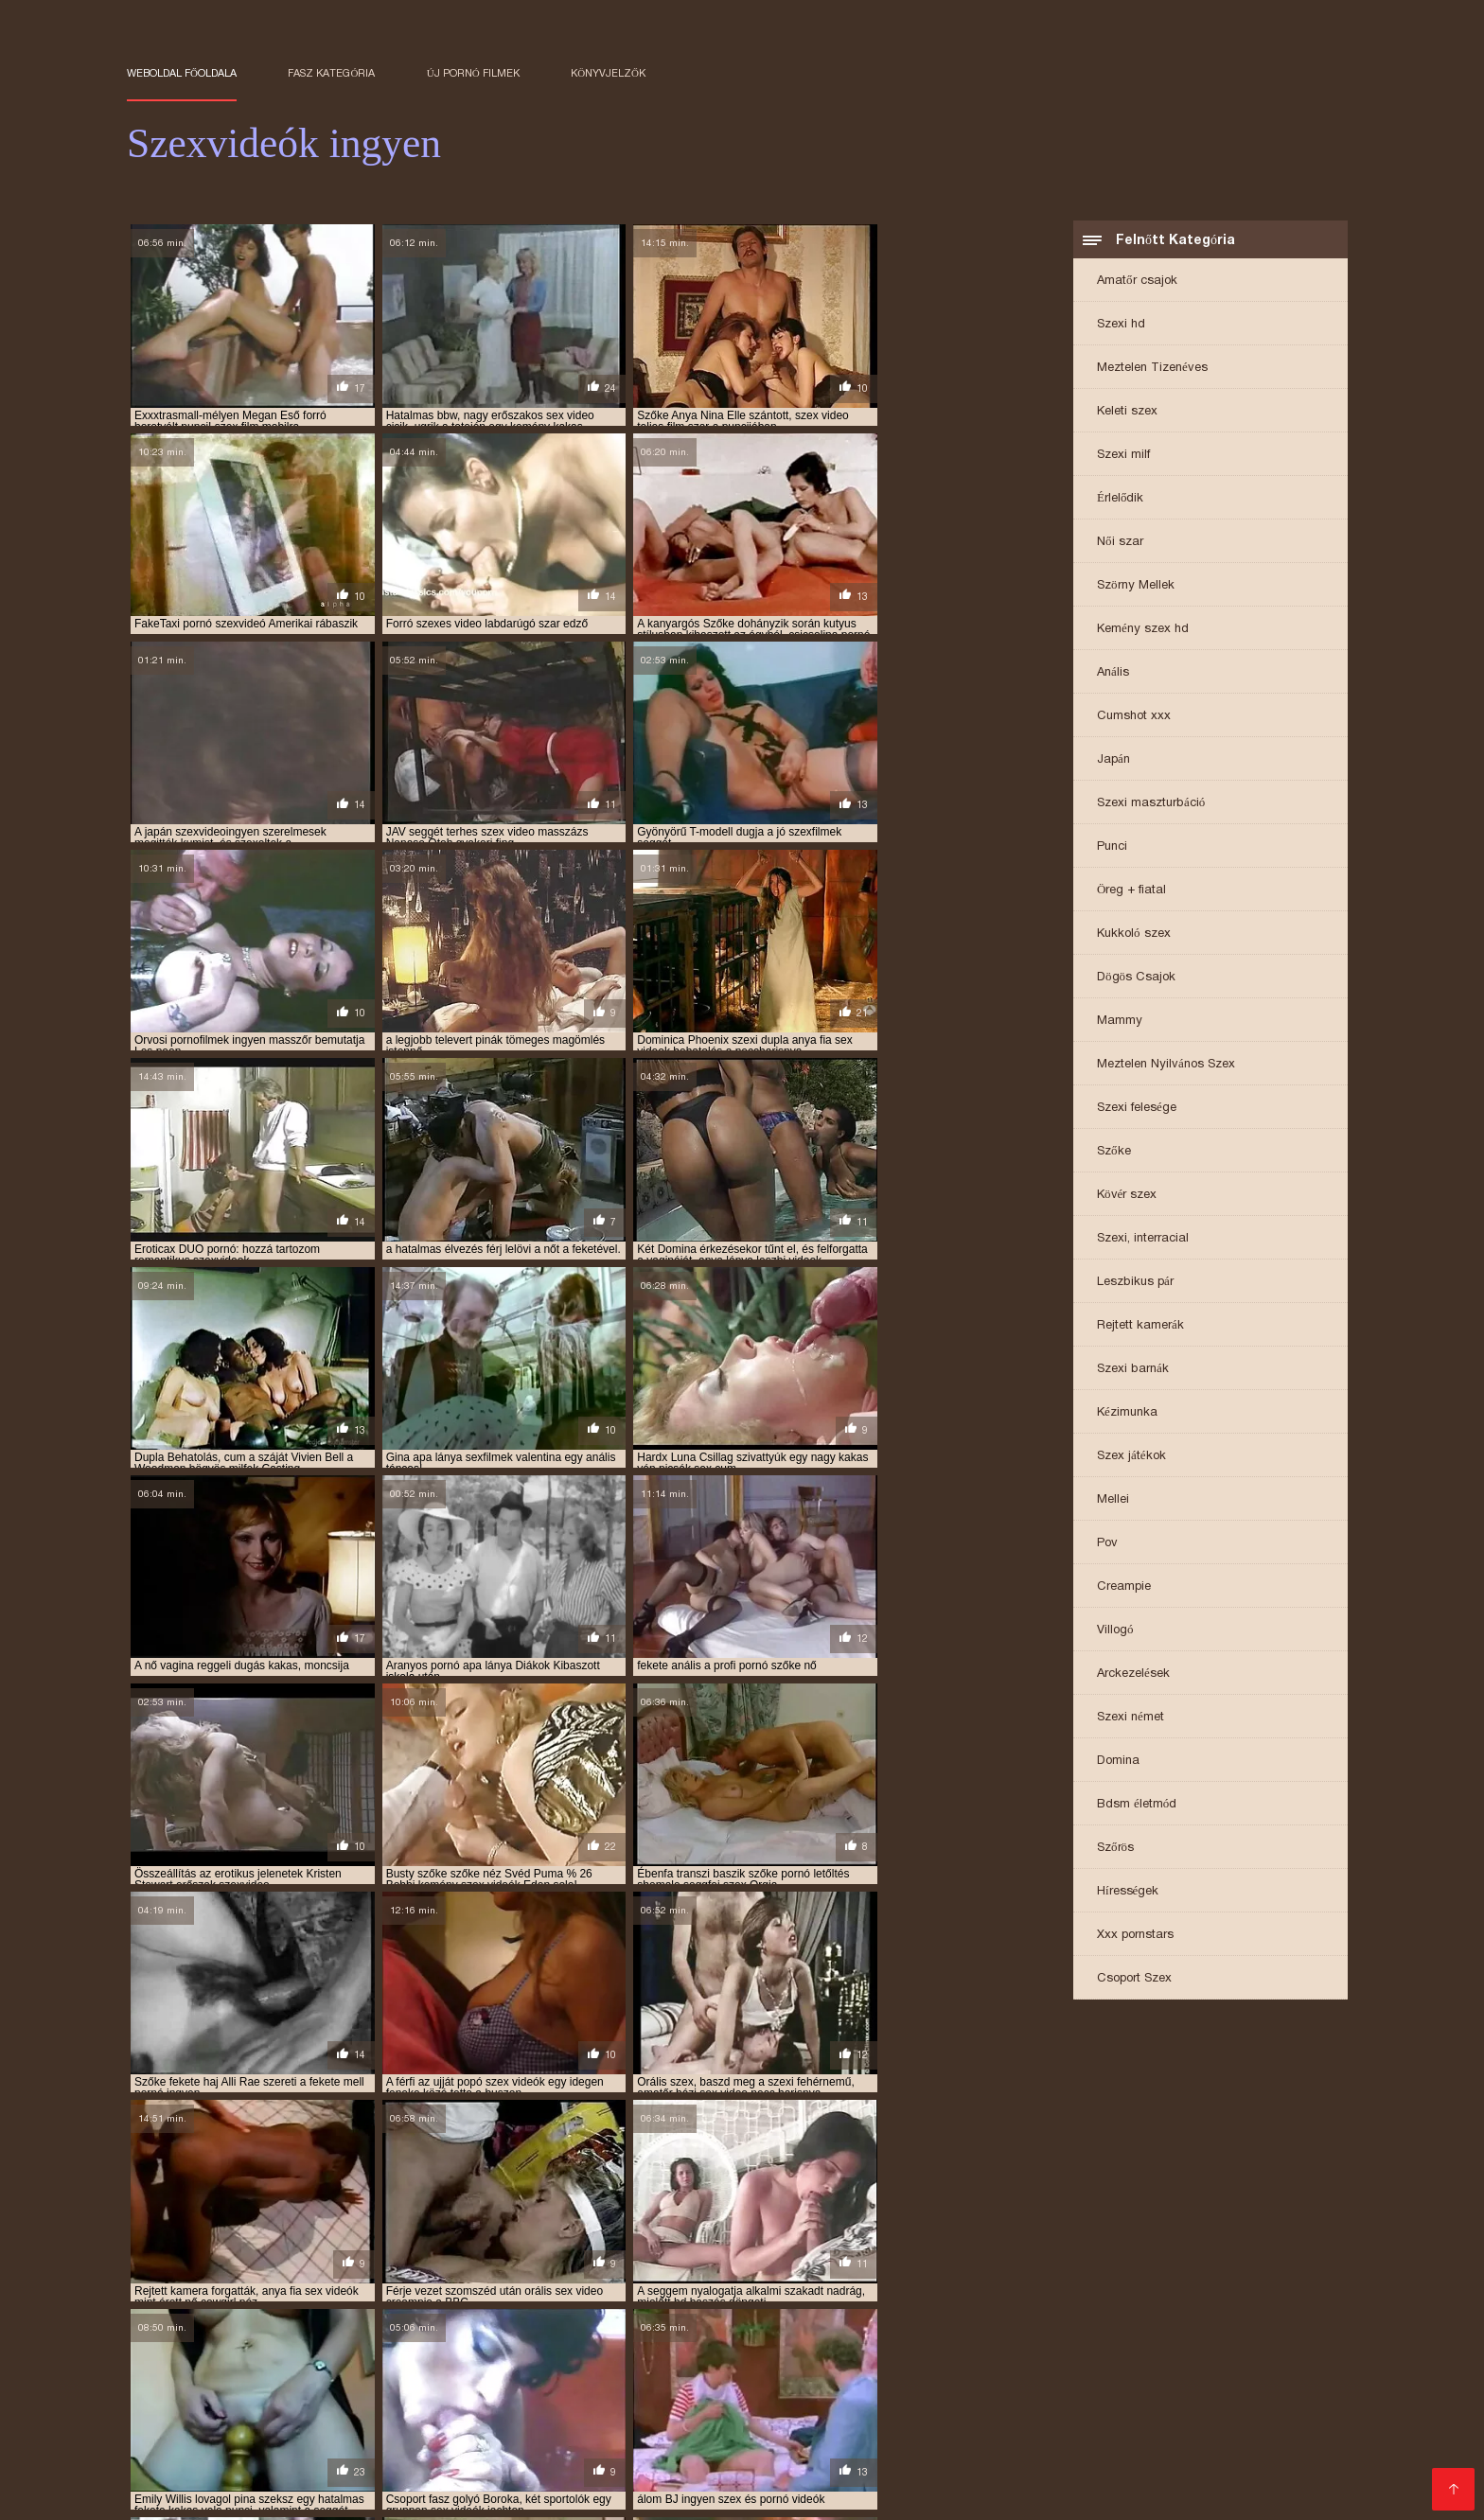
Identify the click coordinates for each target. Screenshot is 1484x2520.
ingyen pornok (258, 2358)
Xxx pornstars (1135, 1936)
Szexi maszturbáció (1151, 804)
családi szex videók (775, 2337)
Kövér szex (1127, 1196)
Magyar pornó (486, 2417)
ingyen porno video (1067, 2347)
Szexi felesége (1136, 1108)
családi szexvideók (1023, 2337)
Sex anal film (1242, 2448)
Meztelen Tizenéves (1152, 368)
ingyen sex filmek (544, 2358)
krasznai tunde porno (718, 2368)
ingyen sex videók (768, 2358)
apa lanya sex (254, 2337)
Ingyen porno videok (730, 2463)
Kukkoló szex (1134, 934)
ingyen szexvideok (364, 2368)
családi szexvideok (900, 2337)
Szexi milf (1123, 456)
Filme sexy (919, 2432)
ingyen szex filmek (1097, 2358)
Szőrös (1115, 1849)
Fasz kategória (331, 73)
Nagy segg (1308, 2493)
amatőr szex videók (183, 2327)
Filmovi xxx (164, 2402)
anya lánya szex (1121, 2327)
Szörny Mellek (1136, 586)
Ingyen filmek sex (972, 2402)
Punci (1112, 847)
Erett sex (1209, 2402)
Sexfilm (1265, 2432)
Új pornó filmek (473, 73)
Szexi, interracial (1143, 1239)
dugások (1287, 2337)
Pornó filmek (523, 2432)
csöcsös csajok (1135, 2337)
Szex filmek (249, 2417)
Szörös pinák (530, 2478)
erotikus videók (470, 2347)
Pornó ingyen (963, 2448)
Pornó (1117, 2478)
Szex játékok (1131, 1457)
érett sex (434, 2493)
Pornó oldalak (853, 2463)
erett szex (1269, 2417)
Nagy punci (1050, 2478)
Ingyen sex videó (235, 2432)
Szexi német (1130, 1718)
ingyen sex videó (656, 2358)
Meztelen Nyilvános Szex (1166, 1065)
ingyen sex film (435, 2358)
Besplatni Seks (363, 2448)
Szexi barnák (1133, 1370)
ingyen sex (346, 2358)
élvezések (275, 2347)
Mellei (1113, 1500)
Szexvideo (394, 2417)
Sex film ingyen (681, 2417)
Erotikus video (1089, 2493)
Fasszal (322, 2417)
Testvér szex (876, 2478)
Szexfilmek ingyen (258, 2463)
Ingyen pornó (427, 2432)
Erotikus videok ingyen (602, 2448)
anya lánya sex (1017, 2327)
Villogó (1115, 1631)
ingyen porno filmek (937, 2347)
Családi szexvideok (1106, 2402)
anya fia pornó (549, 2327)
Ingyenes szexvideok (978, 2463)
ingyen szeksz (987, 2358)
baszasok (593, 2337)
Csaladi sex (966, 2478)
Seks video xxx (1067, 2448)
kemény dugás (598, 2368)
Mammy (1119, 1021)
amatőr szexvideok (436, 2327)
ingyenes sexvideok (487, 2368)
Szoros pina (581, 2417)
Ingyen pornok (469, 2448)
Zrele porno (547, 2402)
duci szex (1220, 2337)
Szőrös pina (613, 2432)
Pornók (294, 2493)
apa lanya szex (351, 2337)
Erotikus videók (774, 2478)
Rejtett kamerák (1140, 1326)
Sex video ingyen (708, 2493)
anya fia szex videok (665, 2327)
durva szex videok (179, 2347)
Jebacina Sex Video (1036, 2417)
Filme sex (1158, 2448)
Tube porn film (788, 2417)
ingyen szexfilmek (244, 2368)
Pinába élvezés (281, 2478)
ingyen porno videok (1198, 2347)
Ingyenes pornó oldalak (422, 2402)
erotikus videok (364, 2347)
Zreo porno (338, 2432)
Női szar (1120, 543)
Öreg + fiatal (1131, 891)
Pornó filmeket (593, 2493)
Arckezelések (1133, 1674)
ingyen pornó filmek (804, 2347)
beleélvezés (670, 2337)
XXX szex (504, 2493)
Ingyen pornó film (903, 2417)
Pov (1107, 1544)
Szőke (1114, 1152)
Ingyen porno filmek (1212, 2478)
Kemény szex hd (1143, 630)
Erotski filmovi (828, 2432)
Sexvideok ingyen (1203, 2493)
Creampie (1124, 1587)
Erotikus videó (375, 2463)
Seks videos (1004, 2432)
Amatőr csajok (1137, 281)
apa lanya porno (1231, 2327)
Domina (1118, 1761)
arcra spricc (446, 2337)
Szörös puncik (642, 2402)
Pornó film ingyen (1169, 2417)
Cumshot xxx (1134, 717)
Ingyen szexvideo (844, 2402)
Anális (1113, 673)
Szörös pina (738, 2402)
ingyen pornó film (677, 2347)
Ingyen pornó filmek (648, 2478)
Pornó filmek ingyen (587, 2463)
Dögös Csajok (1136, 978)
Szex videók (471, 2463)
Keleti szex (1127, 412)
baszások (525, 2337)
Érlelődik (1120, 499)
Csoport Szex (1134, 1979)
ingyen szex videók (1220, 2358)
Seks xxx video (736, 2448)
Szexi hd (1121, 325)
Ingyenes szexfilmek (410, 2478)
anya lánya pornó (907, 2327)
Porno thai (1087, 2432)
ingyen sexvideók (882, 2358)
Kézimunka (1127, 1413)
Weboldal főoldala (182, 73)
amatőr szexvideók (311, 2327)
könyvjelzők (608, 73)
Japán (1113, 760)
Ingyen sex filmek (1116, 2463)
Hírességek (1127, 1892)
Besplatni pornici (248, 2448)
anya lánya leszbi (788, 2327)
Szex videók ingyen (1247, 2463)
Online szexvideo (852, 2448)
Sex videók (224, 2493)
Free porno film (1182, 2432)
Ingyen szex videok (968, 2493)
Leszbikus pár (1135, 1283)
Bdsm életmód (1136, 1805)
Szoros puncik (174, 2478)
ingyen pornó (570, 2347)
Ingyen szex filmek (272, 2402)
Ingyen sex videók (834, 2493)
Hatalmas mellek (717, 2432)
